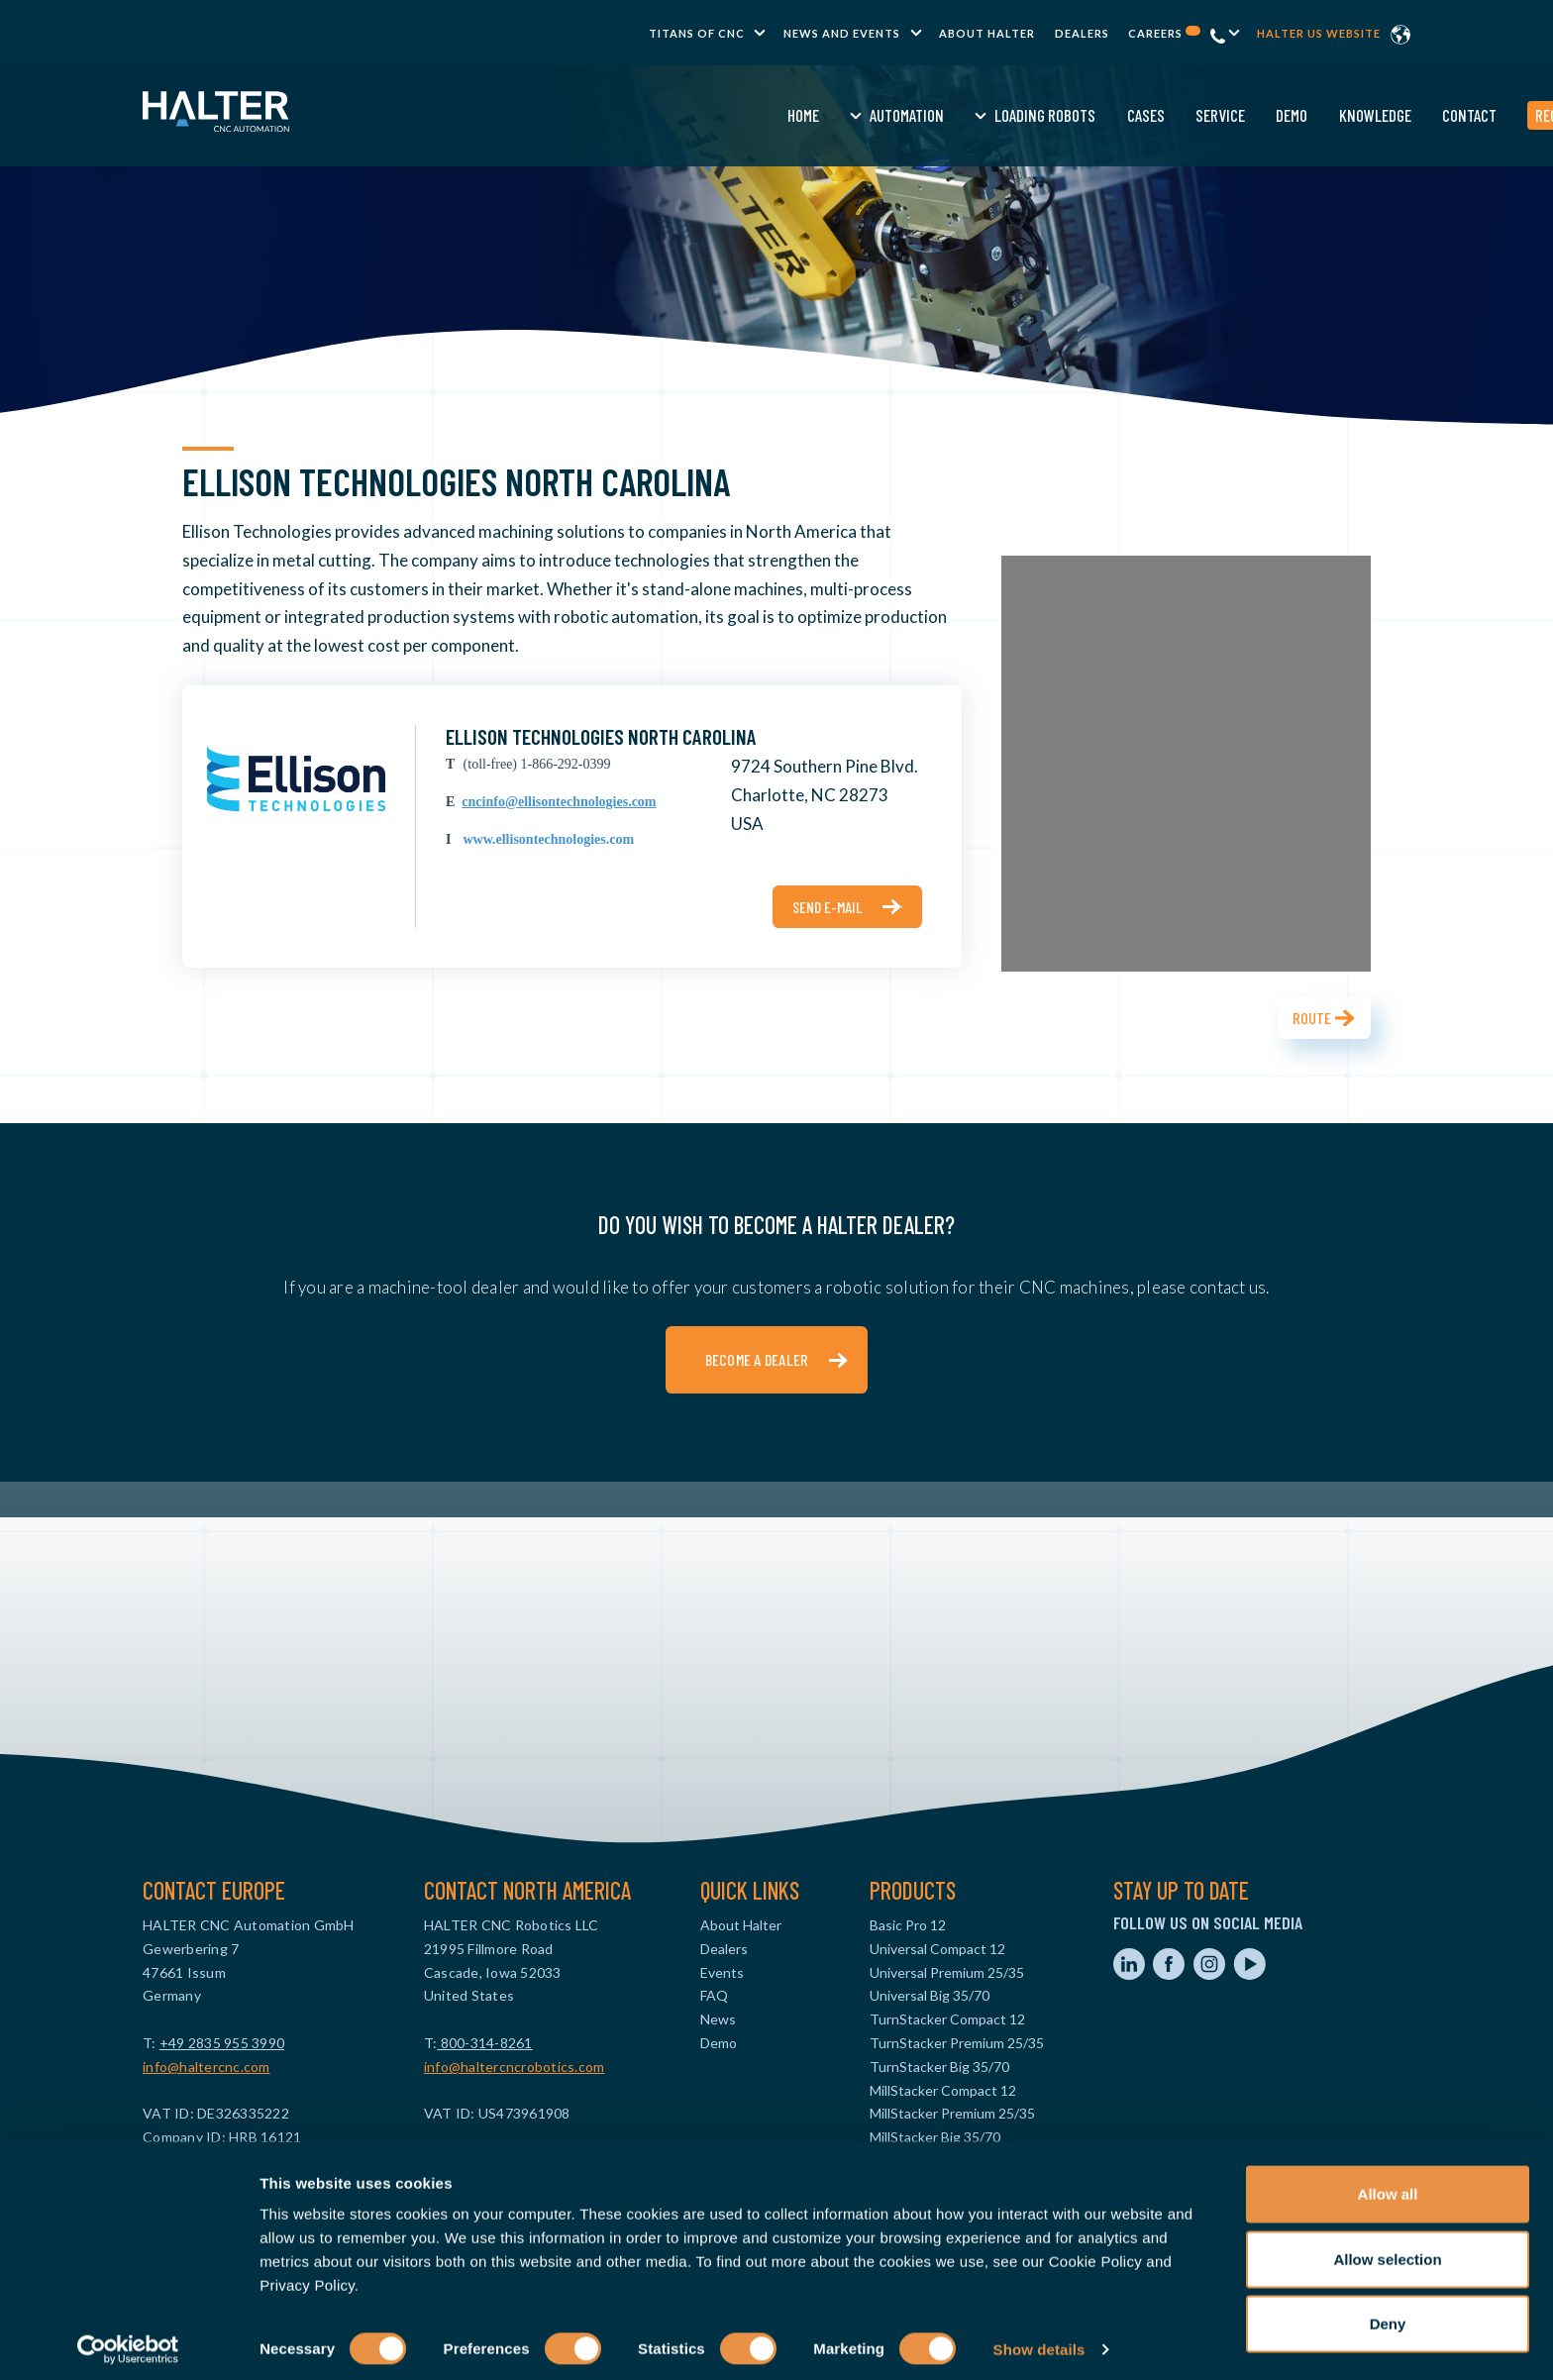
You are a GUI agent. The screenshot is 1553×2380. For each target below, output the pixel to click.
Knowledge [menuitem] (1075, 115)
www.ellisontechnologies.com (548, 839)
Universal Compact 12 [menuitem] (937, 1948)
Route (1312, 1017)
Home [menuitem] (503, 115)
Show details (1039, 2340)
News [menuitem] (718, 2019)
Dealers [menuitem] (1082, 33)
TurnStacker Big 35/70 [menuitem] (939, 2066)
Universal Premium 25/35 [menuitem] (947, 1972)
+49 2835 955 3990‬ (221, 2042)
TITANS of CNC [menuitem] (697, 33)
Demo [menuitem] (992, 115)
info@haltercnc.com (206, 2066)
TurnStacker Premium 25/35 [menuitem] (957, 2042)
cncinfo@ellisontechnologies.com (559, 801)
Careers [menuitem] (1164, 33)
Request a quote (1288, 115)
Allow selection (1387, 2250)
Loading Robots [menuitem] (745, 115)
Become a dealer (757, 1359)
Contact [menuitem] (1170, 115)
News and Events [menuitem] (841, 33)
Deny (1388, 2315)
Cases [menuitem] (846, 115)
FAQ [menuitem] (714, 1995)
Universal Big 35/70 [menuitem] (929, 1995)
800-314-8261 (484, 2042)
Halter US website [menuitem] (1319, 33)
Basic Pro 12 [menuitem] (908, 1924)
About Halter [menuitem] (987, 33)
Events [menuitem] (722, 1972)
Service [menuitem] (921, 115)
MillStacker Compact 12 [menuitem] (943, 2090)
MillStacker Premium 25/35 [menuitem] (952, 2113)
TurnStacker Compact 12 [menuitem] (947, 2019)
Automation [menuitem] (607, 115)
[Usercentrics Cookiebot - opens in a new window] (128, 2341)
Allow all (1388, 2185)
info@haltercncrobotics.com (514, 2066)
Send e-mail (827, 906)
